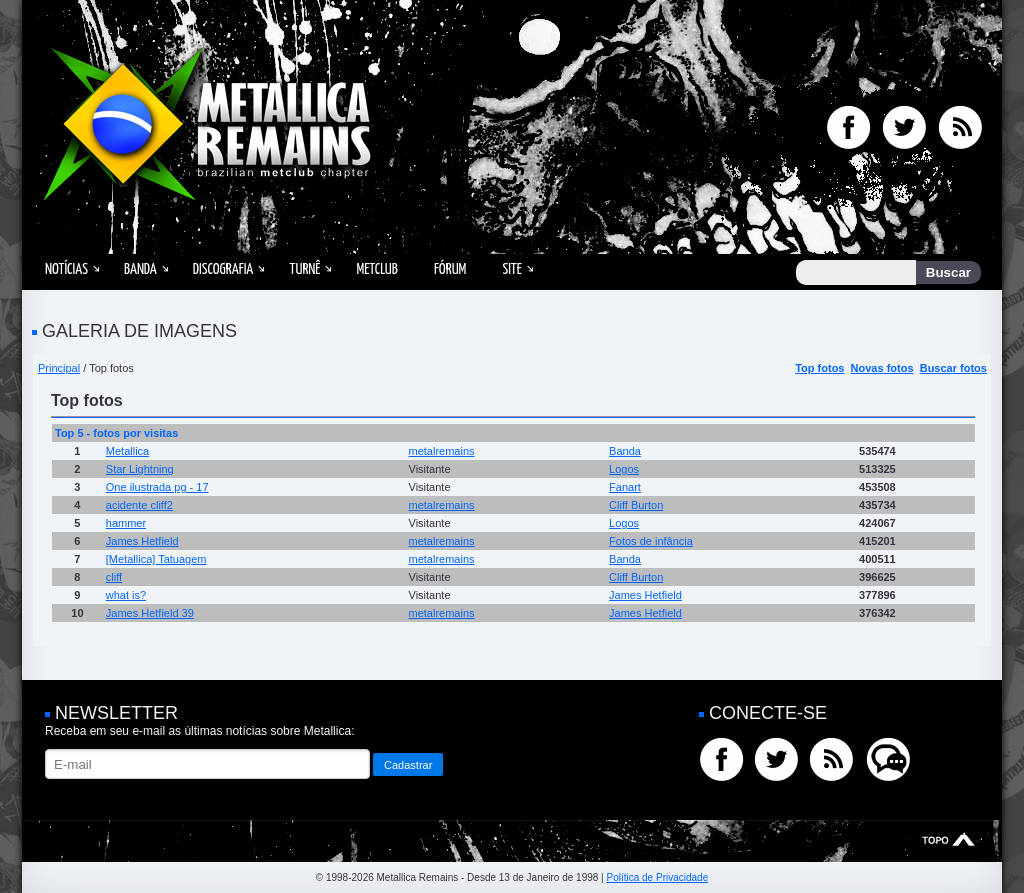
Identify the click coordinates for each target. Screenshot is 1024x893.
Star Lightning (140, 469)
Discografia (223, 269)
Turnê (304, 269)
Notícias (66, 269)
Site (512, 269)
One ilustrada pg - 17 (157, 487)
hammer (126, 523)
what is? (126, 595)
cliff (114, 577)
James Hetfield (142, 541)
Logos (624, 469)
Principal (59, 368)
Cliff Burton (636, 505)
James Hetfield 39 (150, 613)
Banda (140, 269)
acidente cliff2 (139, 505)
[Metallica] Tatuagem (156, 559)
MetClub (376, 269)
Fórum (450, 269)
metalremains (442, 451)
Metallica (127, 451)
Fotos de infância (651, 541)
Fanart (625, 487)
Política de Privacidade (657, 877)
